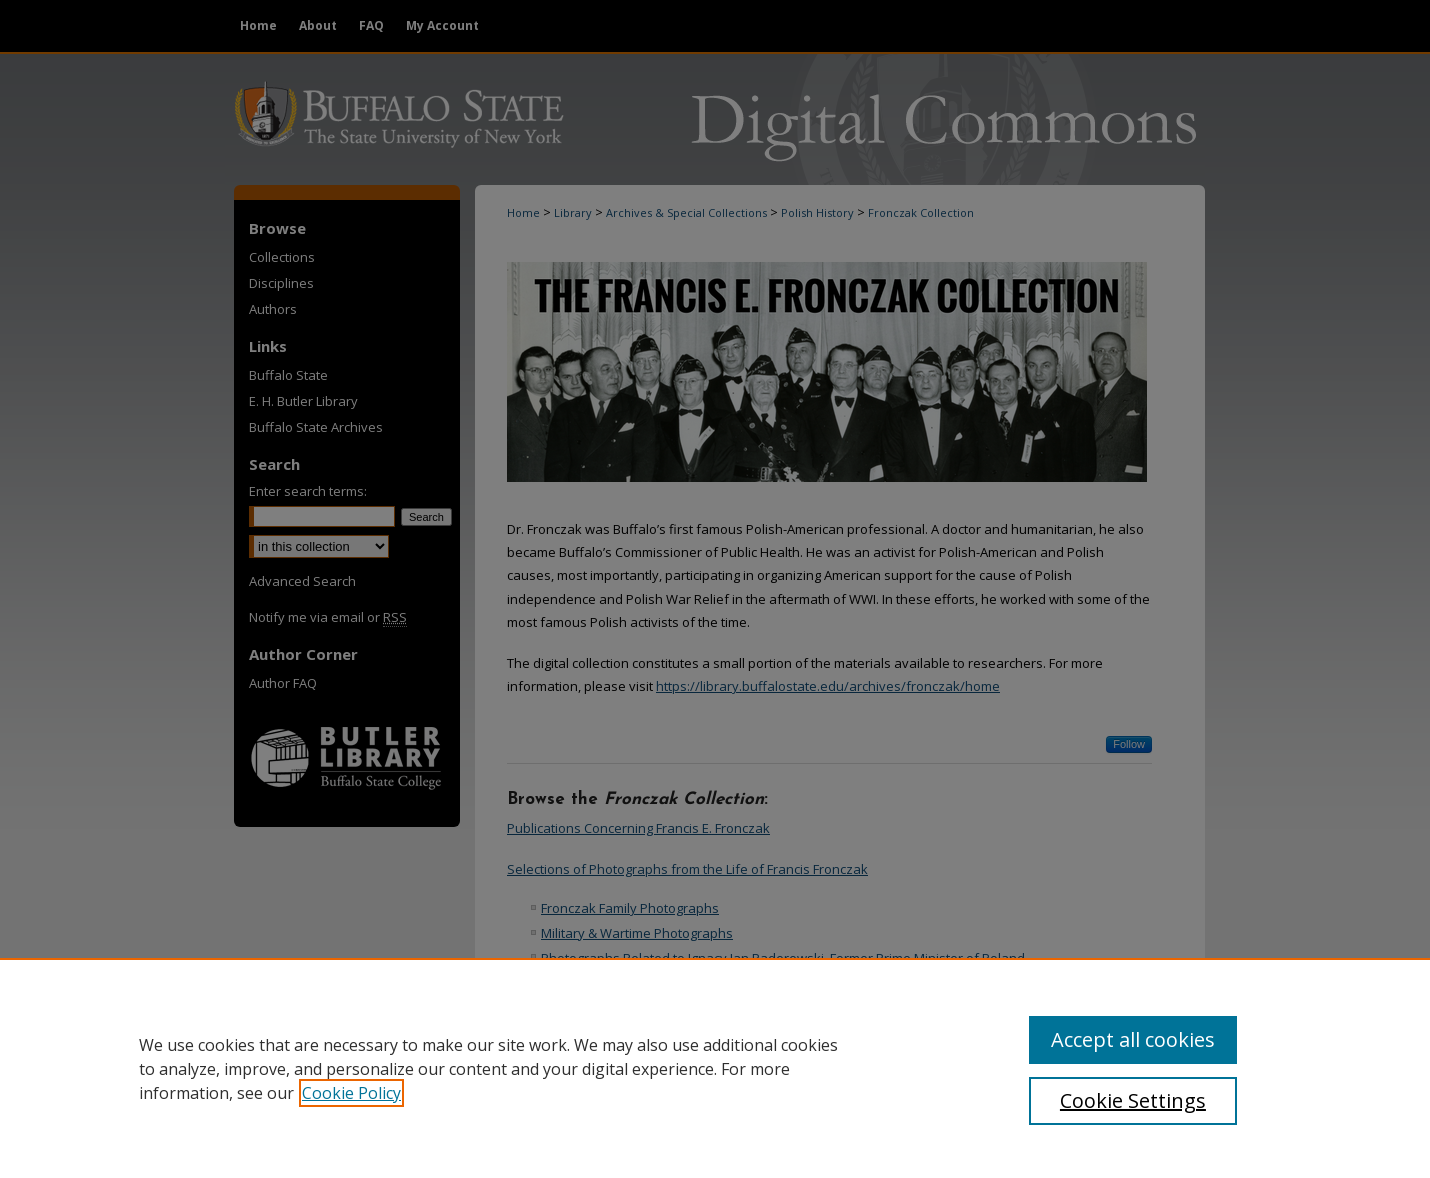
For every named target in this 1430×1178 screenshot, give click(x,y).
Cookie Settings (1133, 1100)
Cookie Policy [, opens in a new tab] (351, 1093)
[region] (715, 1068)
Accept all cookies (1133, 1039)
